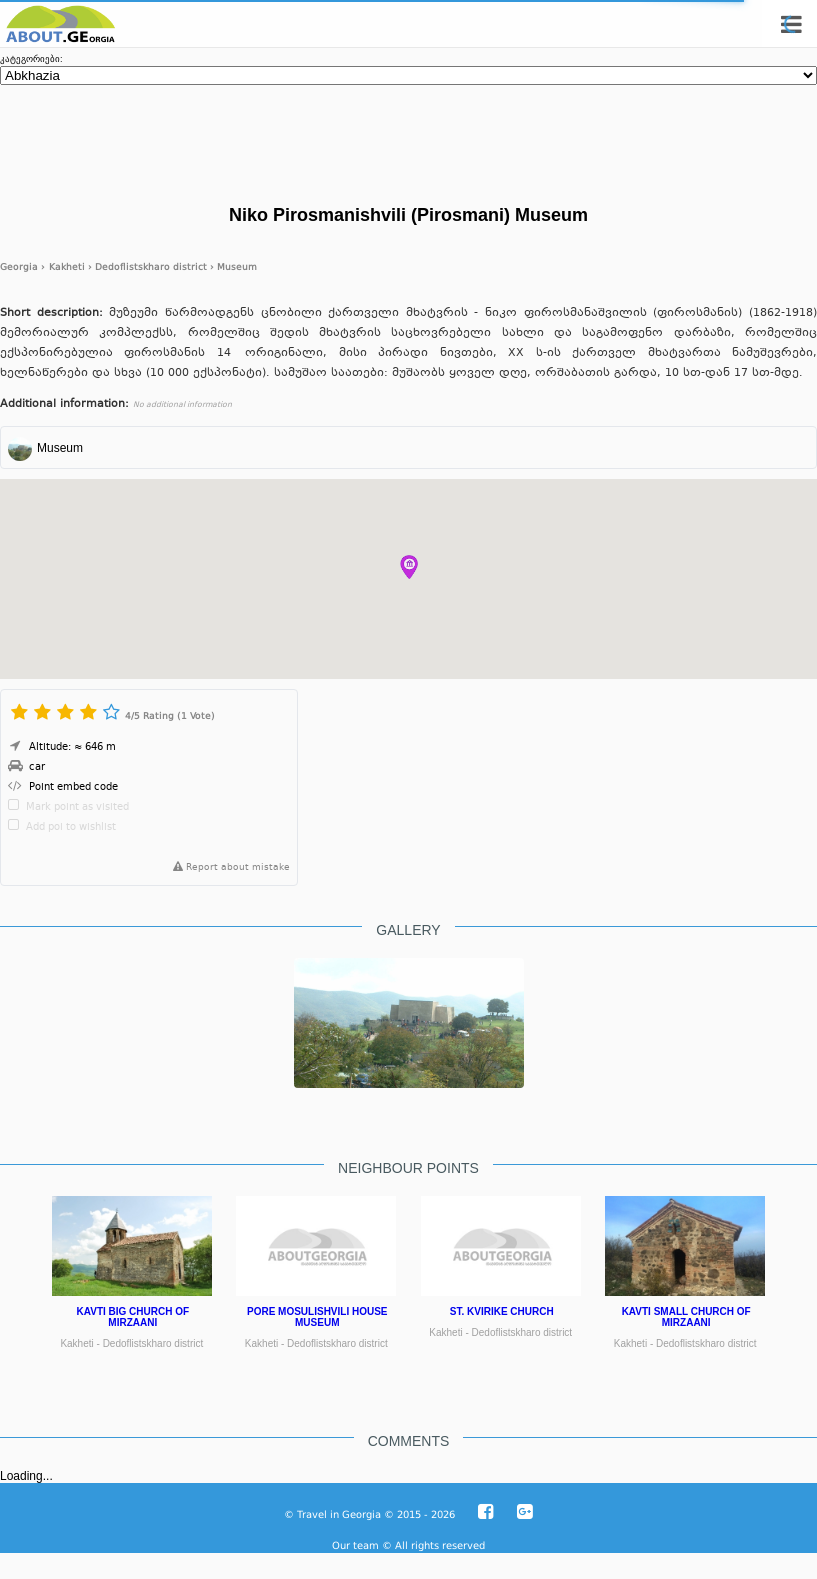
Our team (355, 1545)
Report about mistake (227, 868)
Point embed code (73, 787)
